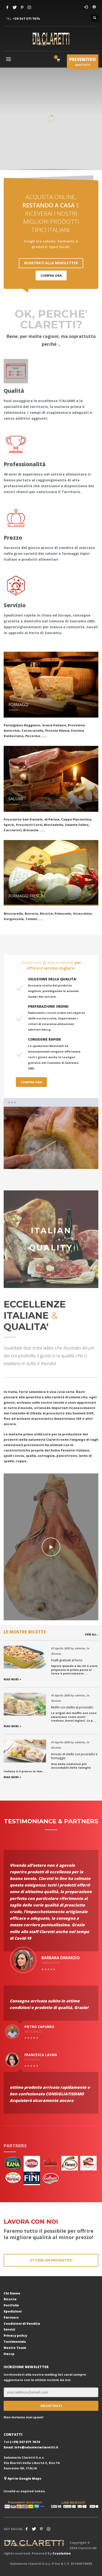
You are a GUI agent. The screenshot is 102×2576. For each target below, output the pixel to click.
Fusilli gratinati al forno (66, 1660)
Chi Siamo (12, 2293)
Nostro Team (15, 2347)
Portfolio (11, 2305)
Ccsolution (61, 2553)
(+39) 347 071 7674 (25, 2442)
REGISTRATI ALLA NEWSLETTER (51, 263)
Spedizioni (12, 2311)
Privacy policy (15, 2335)
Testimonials (15, 2341)
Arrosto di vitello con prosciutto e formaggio (74, 1756)
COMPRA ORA (51, 275)
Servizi (9, 2329)
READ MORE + (12, 1679)
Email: (9, 2447)
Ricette (10, 2299)
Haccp (9, 2354)
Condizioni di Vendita (22, 2323)
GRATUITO (82, 63)
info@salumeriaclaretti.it (36, 2447)
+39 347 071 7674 (26, 18)
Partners (11, 2317)
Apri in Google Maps (22, 2478)
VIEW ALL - (91, 1634)
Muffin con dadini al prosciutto (72, 1707)
